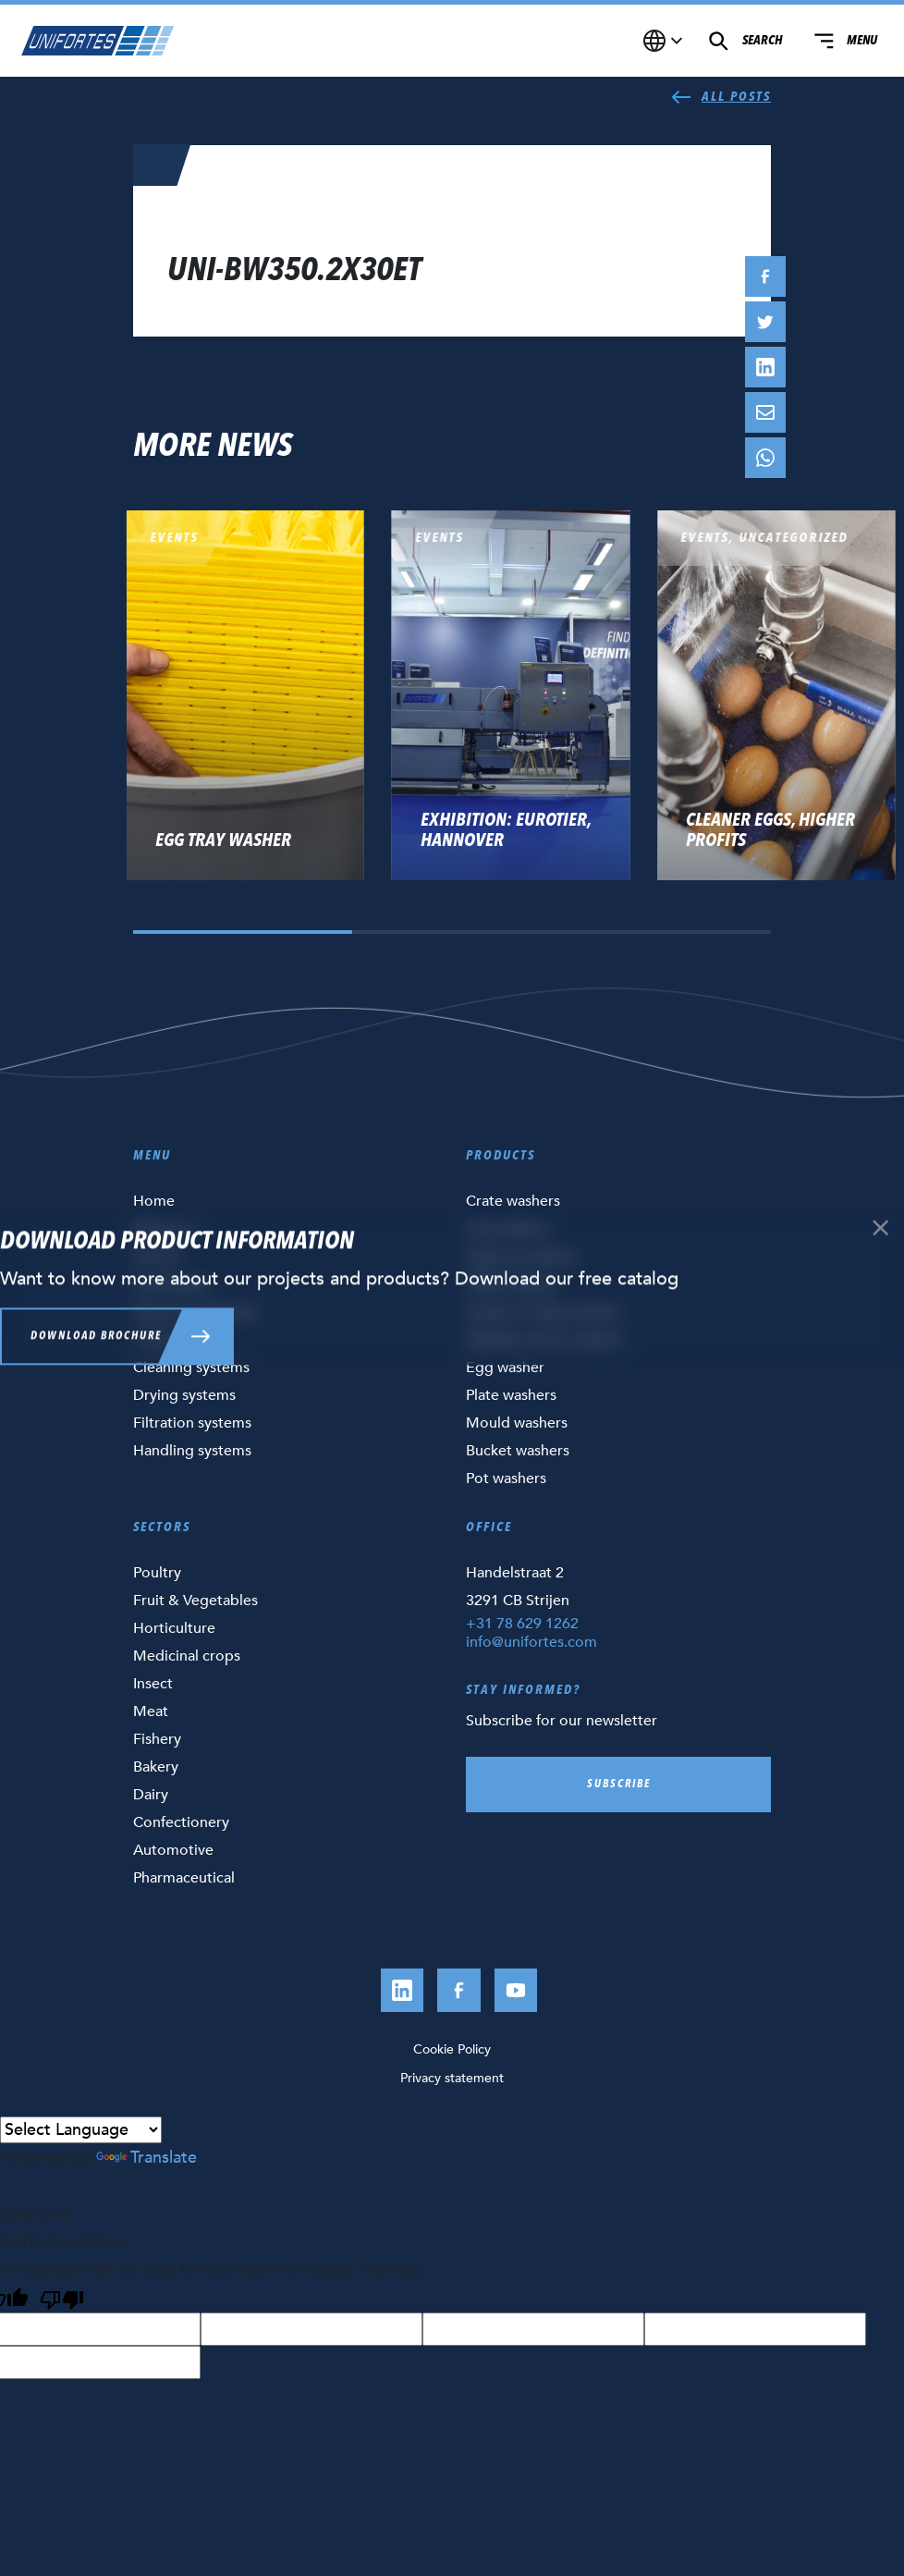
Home (154, 1201)
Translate (146, 2157)
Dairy (150, 1795)
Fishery (157, 1739)
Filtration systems (192, 1423)
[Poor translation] (62, 2297)
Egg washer (505, 1367)
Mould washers (517, 1423)
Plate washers (511, 1395)
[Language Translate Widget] (81, 2129)
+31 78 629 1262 (522, 1623)
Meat (150, 1711)
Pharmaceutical (184, 1878)
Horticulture (174, 1628)
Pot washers (506, 1478)
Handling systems (192, 1451)
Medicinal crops (186, 1656)
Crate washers (513, 1201)
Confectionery (181, 1822)
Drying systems (184, 1395)
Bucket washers (517, 1451)
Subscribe (619, 1784)
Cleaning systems (191, 1367)
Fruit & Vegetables (195, 1600)
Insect (153, 1684)
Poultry (157, 1573)
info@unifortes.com (531, 1642)
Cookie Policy (452, 2049)
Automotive (173, 1850)
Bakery (155, 1767)
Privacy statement (452, 2078)
